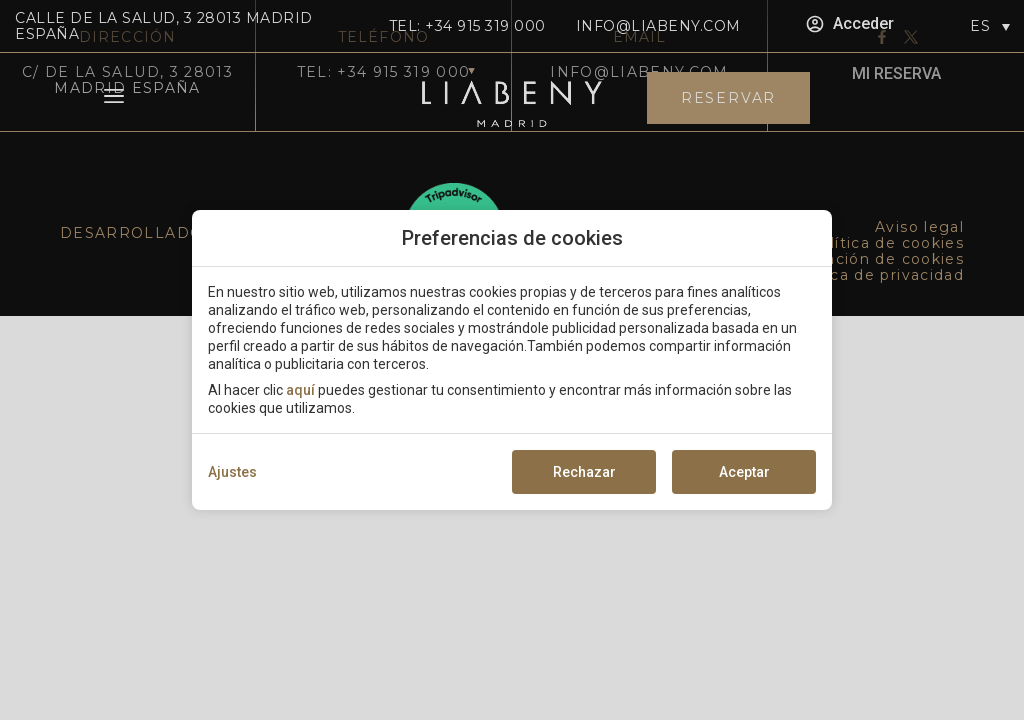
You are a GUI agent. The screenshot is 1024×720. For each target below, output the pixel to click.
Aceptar (744, 472)
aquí (300, 390)
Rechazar (584, 472)
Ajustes (232, 472)
